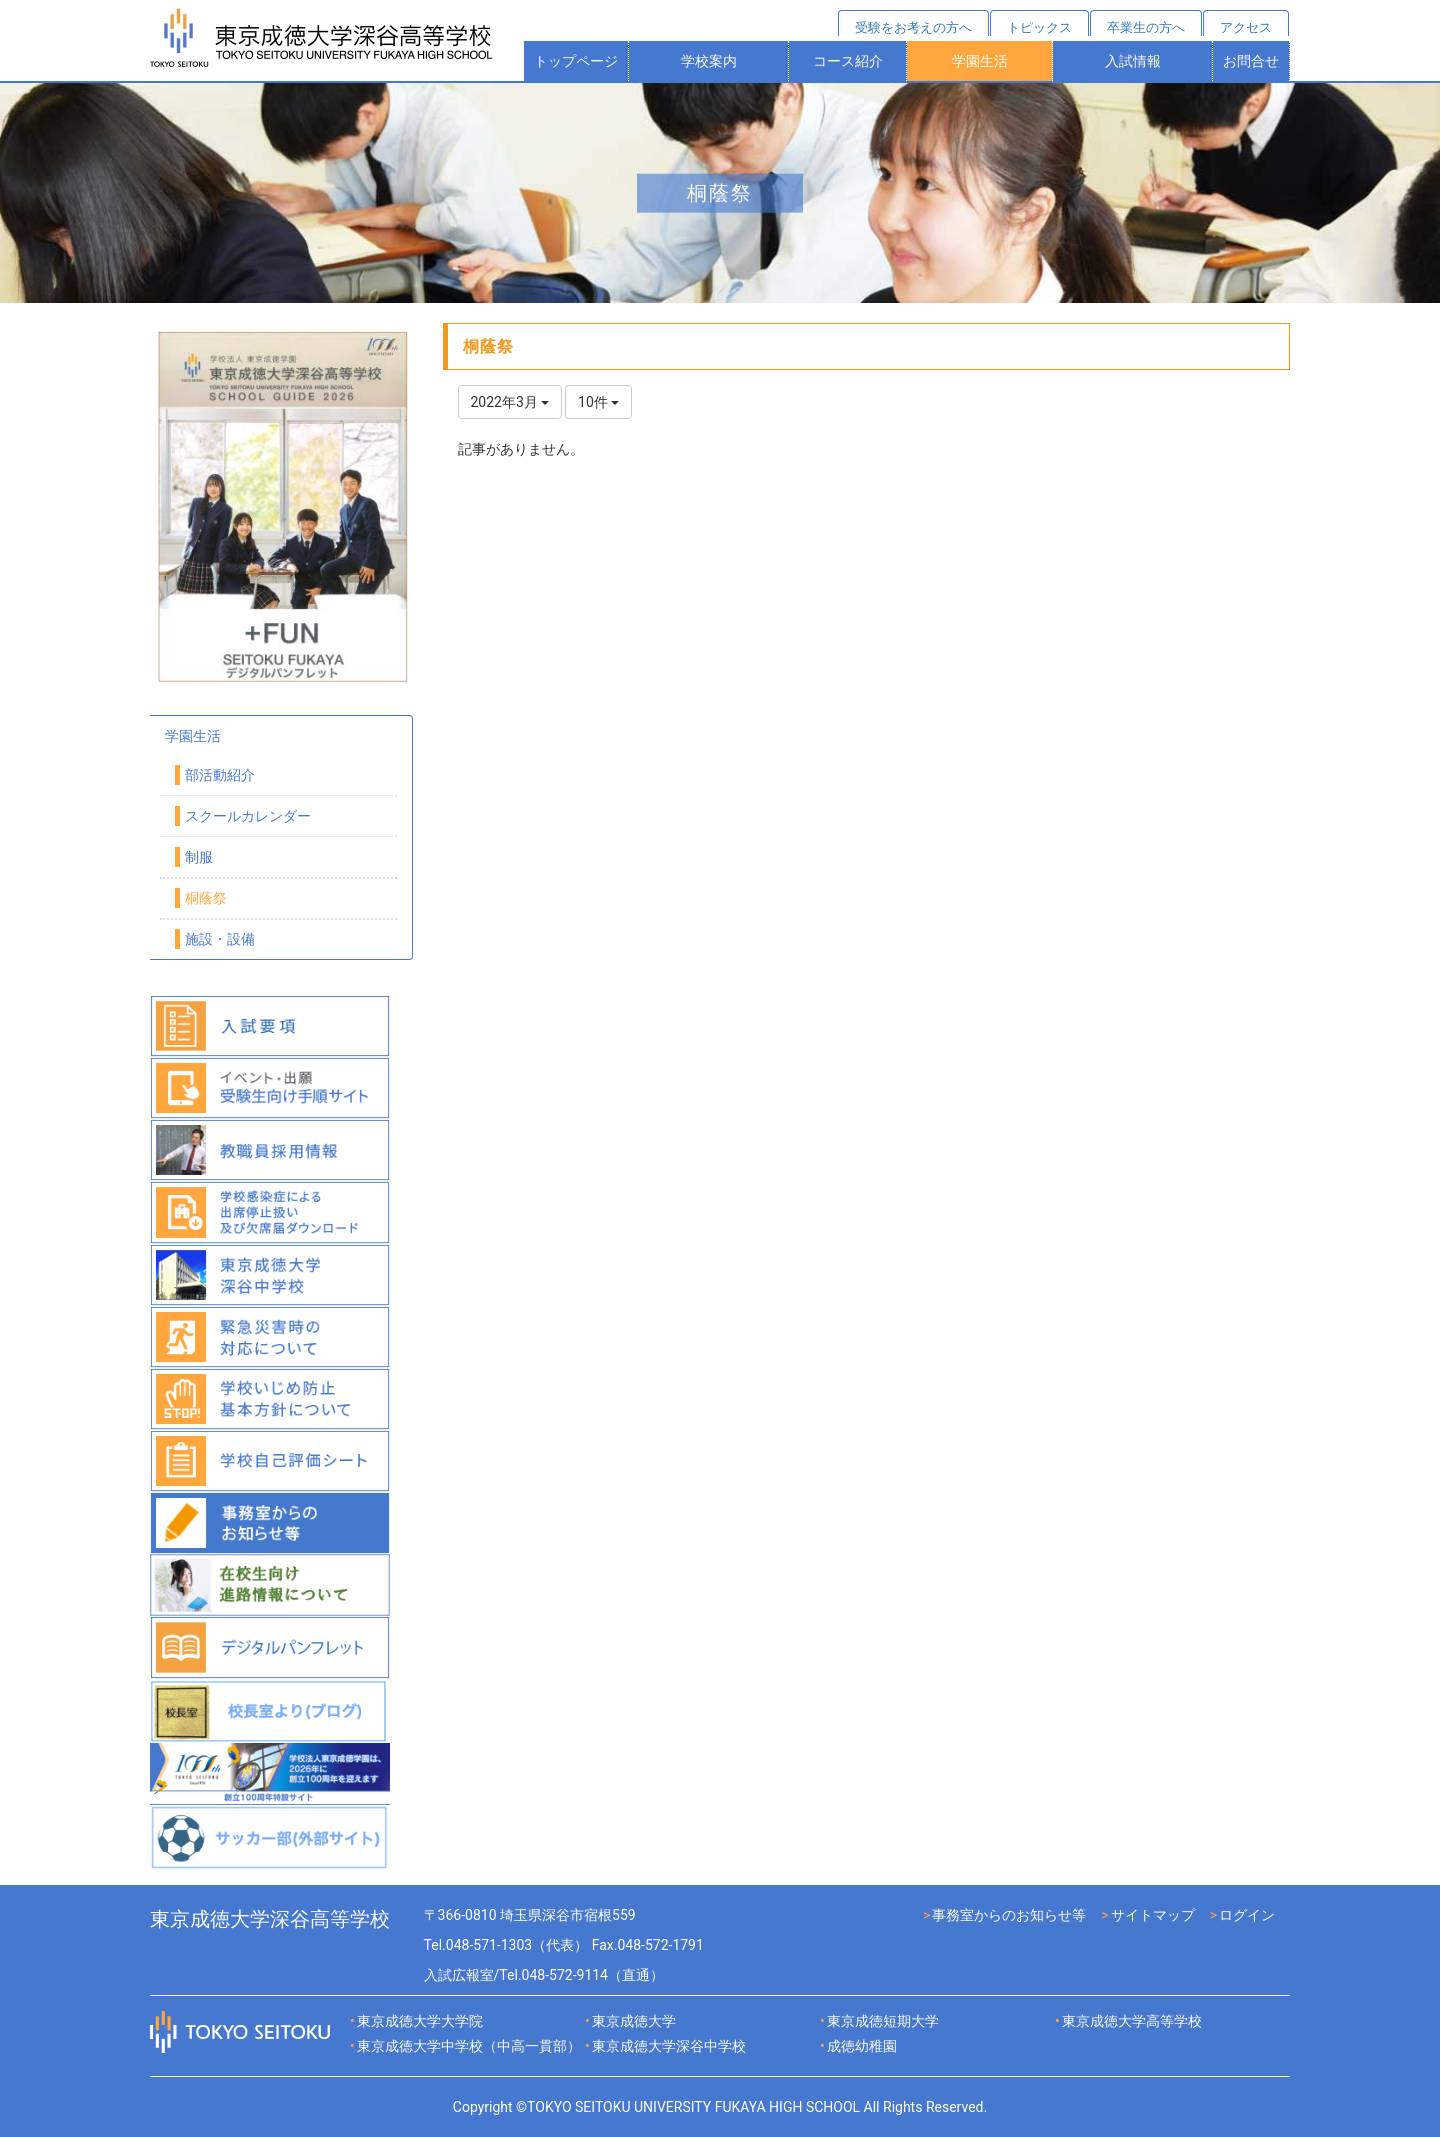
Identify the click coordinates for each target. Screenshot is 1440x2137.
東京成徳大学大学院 (420, 2021)
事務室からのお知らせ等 (1009, 1915)
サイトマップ (1153, 1915)
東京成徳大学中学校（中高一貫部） (469, 2046)
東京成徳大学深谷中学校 (669, 2046)
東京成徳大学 (634, 2021)
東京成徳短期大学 (883, 2021)
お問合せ (1251, 61)
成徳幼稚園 (862, 2046)
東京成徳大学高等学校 (1132, 2021)
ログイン (1247, 1915)
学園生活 (980, 61)
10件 (598, 402)
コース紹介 (848, 61)
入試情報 (1133, 61)
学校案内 (709, 61)
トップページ (576, 61)
